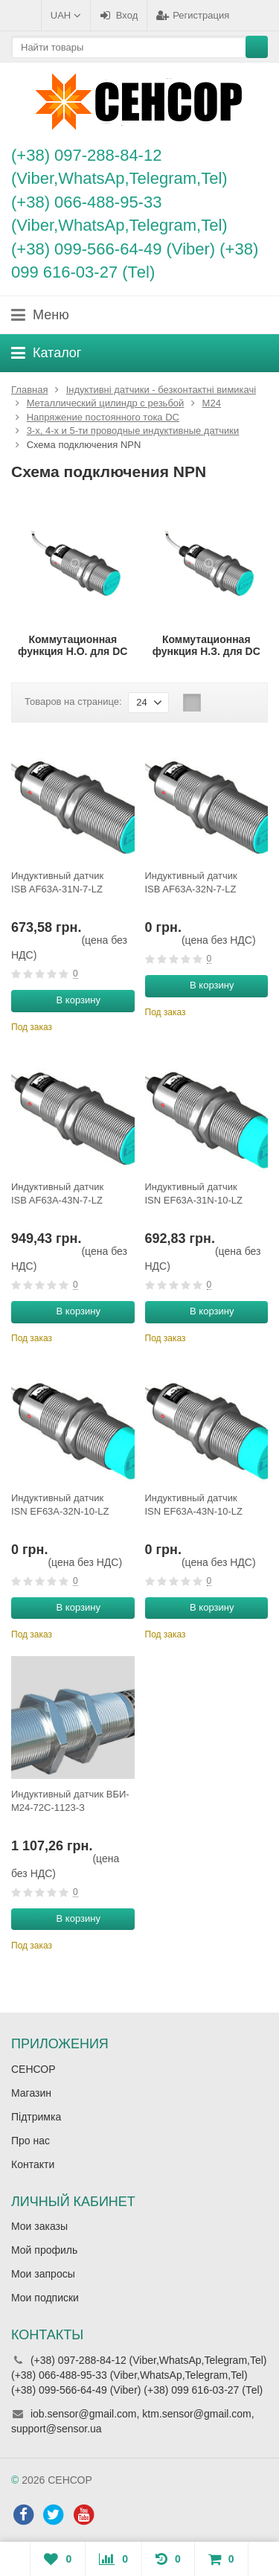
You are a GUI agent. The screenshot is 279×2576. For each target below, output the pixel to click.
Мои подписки (45, 2298)
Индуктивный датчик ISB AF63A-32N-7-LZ (191, 882)
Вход (119, 15)
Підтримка (36, 2117)
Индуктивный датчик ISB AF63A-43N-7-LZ (57, 1193)
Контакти (32, 2164)
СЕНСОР (33, 2069)
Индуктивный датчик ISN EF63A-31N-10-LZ (194, 1193)
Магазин (31, 2093)
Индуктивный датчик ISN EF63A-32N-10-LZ (60, 1504)
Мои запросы (43, 2274)
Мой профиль (44, 2250)
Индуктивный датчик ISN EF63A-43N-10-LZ (194, 1504)
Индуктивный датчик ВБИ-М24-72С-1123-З (70, 1801)
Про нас (30, 2141)
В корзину (70, 1000)
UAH (66, 15)
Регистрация (192, 15)
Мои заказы (39, 2226)
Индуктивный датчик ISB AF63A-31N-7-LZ (57, 882)
